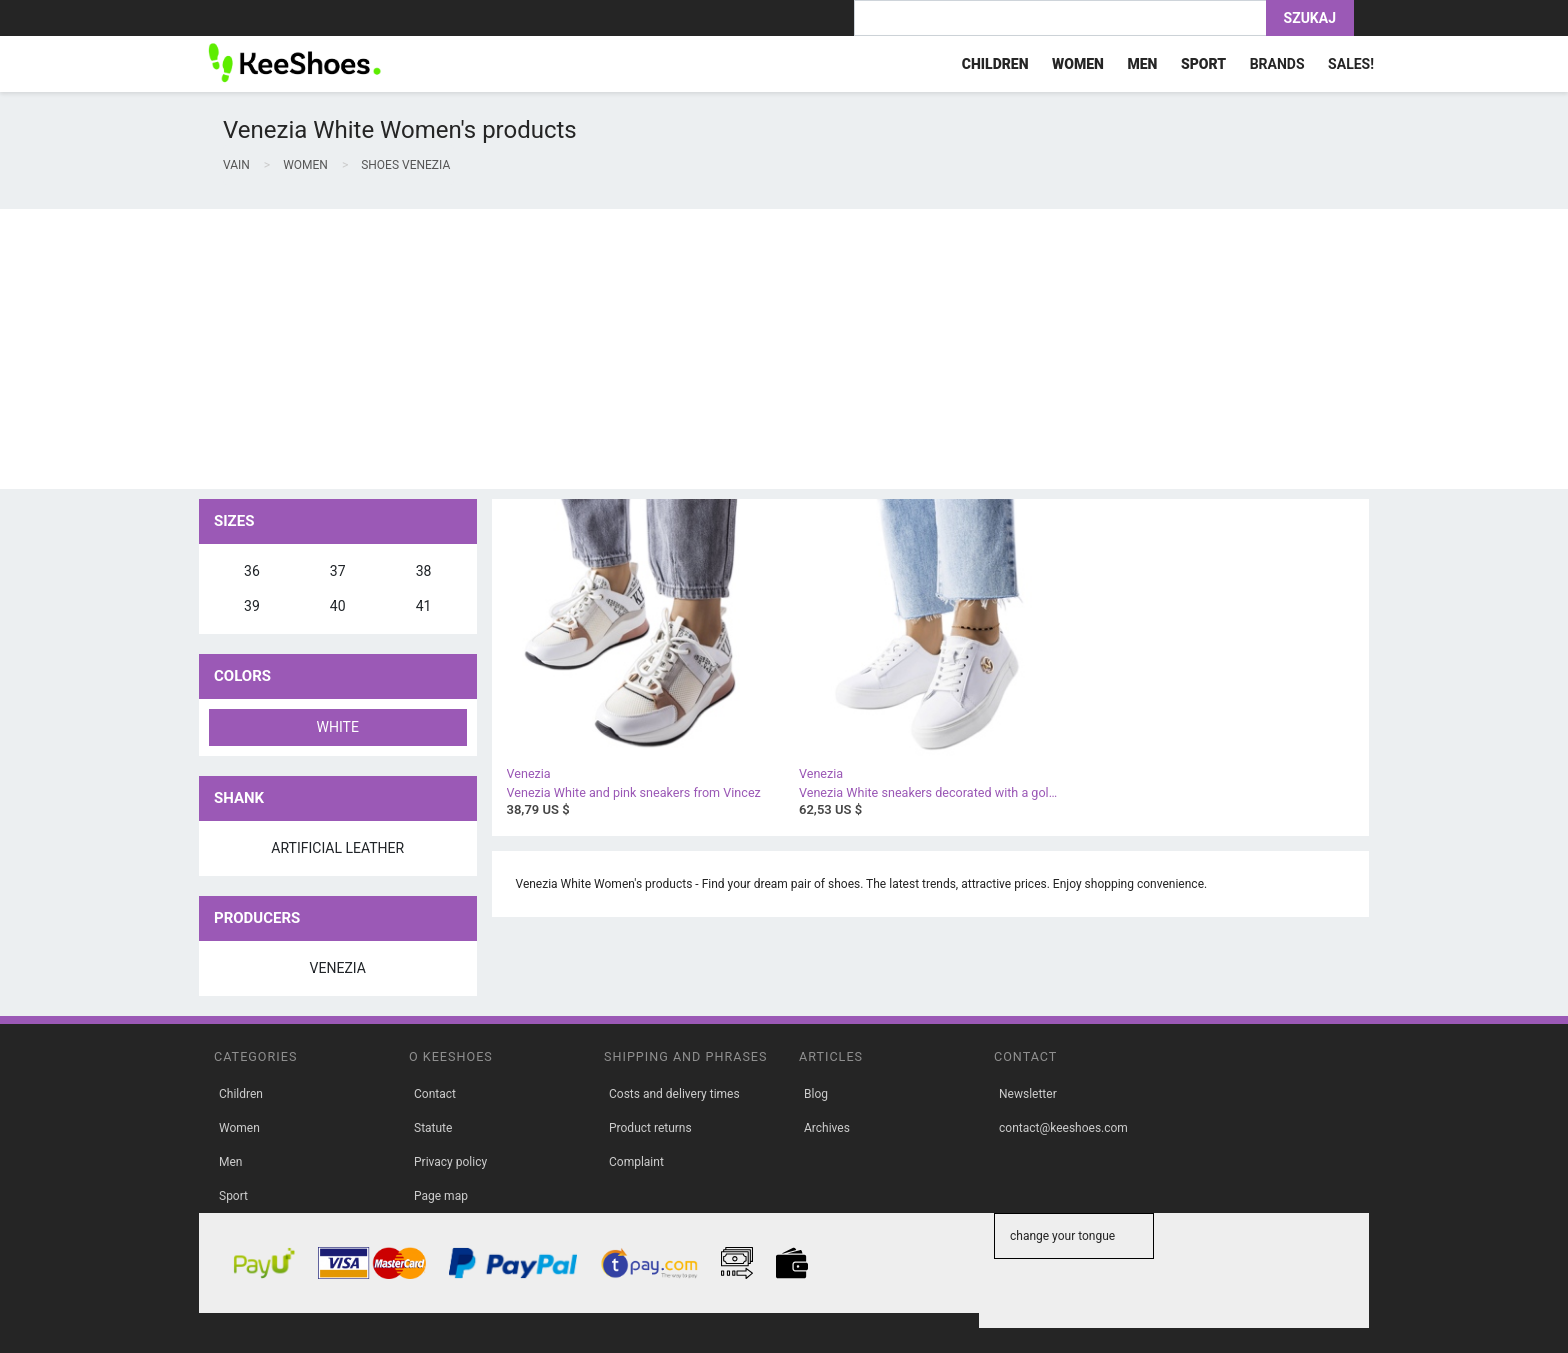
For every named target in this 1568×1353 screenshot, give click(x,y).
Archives (827, 1128)
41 (424, 606)
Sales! (1351, 64)
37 (338, 571)
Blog (816, 1094)
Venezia (338, 968)
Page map (441, 1196)
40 (338, 606)
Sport (233, 1196)
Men (230, 1162)
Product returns (650, 1128)
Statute (433, 1128)
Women (239, 1128)
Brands (1277, 64)
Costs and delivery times (674, 1094)
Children (241, 1094)
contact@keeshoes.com (1063, 1128)
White (338, 727)
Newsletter (1028, 1094)
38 (424, 571)
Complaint (636, 1162)
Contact (435, 1094)
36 (252, 571)
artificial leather (337, 848)
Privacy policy (450, 1162)
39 (252, 606)
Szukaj (1310, 18)
